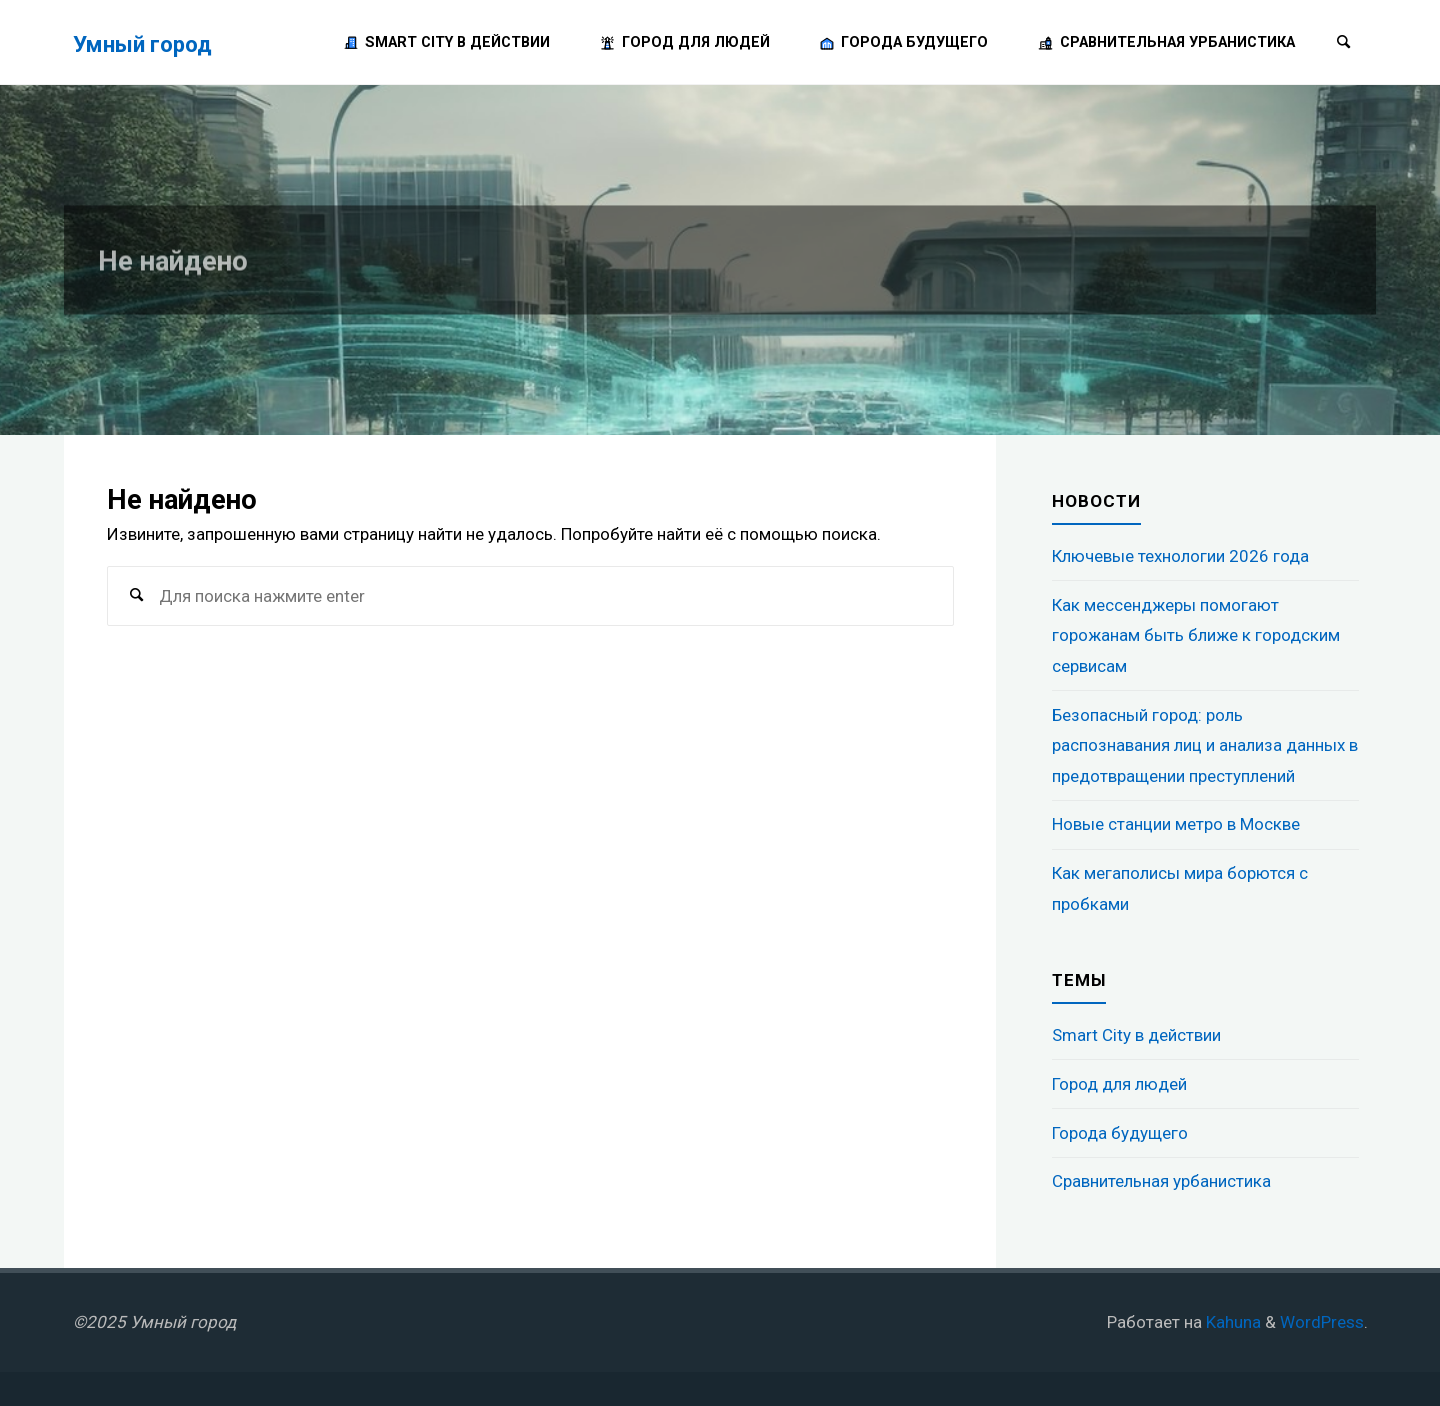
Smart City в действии (1136, 1035)
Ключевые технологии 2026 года (1180, 556)
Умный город (142, 43)
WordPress (1322, 1322)
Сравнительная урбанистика (1161, 1181)
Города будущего (1120, 1133)
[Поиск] (1344, 42)
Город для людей (1119, 1084)
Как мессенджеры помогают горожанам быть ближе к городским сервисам (1196, 635)
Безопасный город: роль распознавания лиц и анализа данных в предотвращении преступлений (1205, 745)
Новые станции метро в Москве (1176, 824)
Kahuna (1231, 1322)
